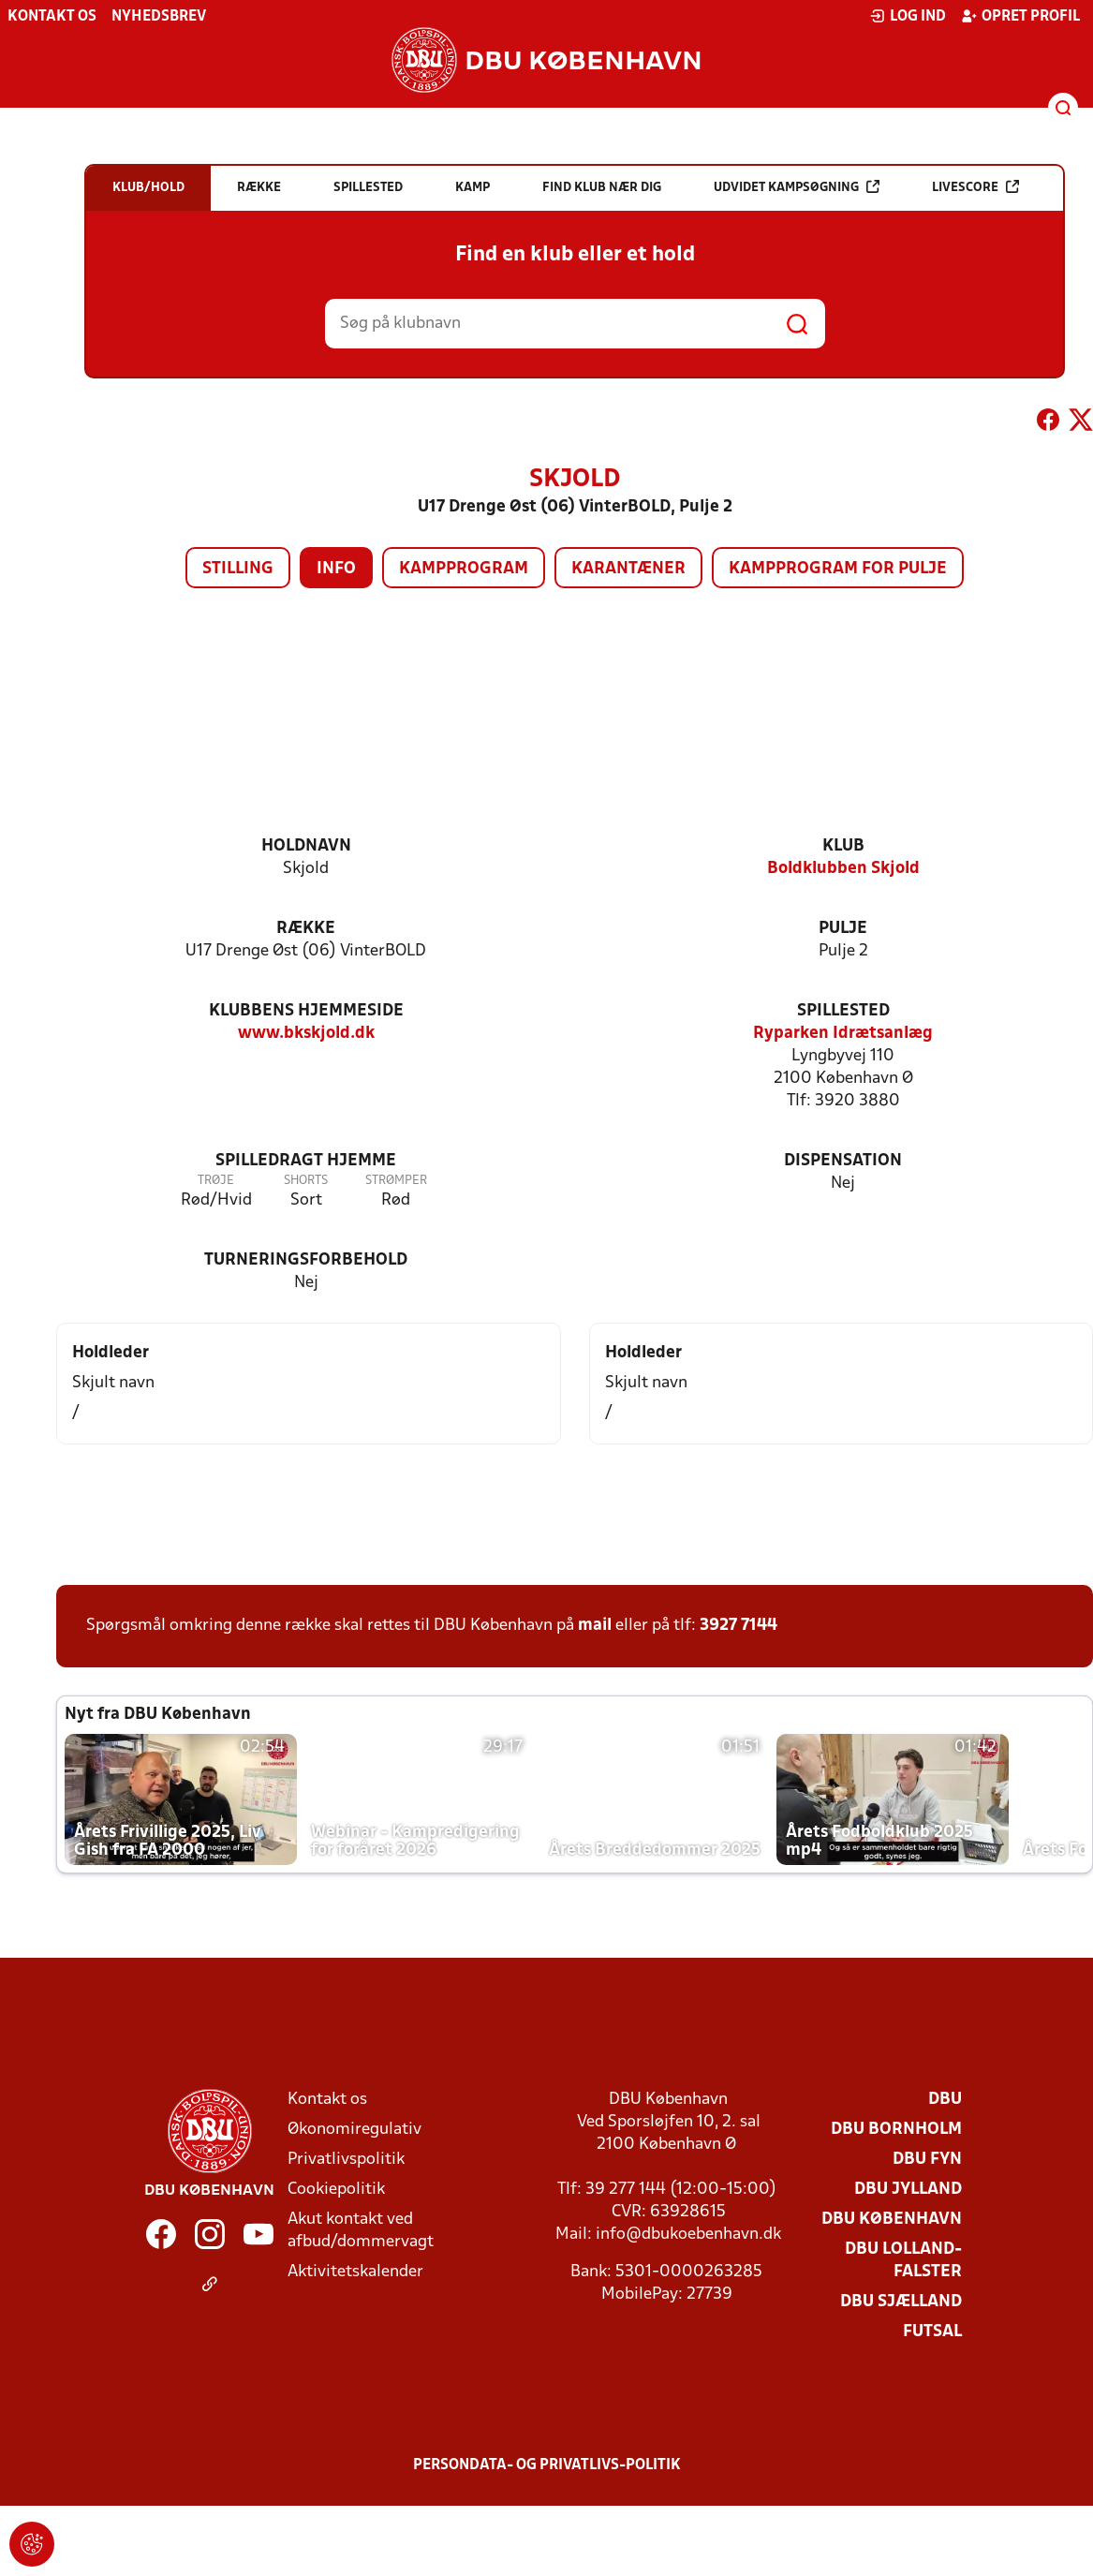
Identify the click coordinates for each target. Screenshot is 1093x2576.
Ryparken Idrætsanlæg (843, 1034)
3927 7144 (738, 1626)
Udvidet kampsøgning (796, 187)
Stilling (237, 569)
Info (336, 569)
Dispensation (843, 1161)
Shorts (306, 1181)
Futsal (932, 2332)
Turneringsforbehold (305, 1260)
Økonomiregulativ (354, 2130)
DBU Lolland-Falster (903, 2261)
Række (305, 929)
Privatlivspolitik (346, 2160)
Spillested (843, 1011)
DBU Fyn (927, 2160)
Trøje (216, 1181)
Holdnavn (306, 846)
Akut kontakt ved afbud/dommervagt (361, 2231)
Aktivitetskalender (355, 2272)
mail (595, 1626)
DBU (945, 2100)
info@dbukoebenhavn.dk (688, 2235)
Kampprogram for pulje (838, 569)
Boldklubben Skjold (843, 869)
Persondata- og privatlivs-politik (547, 2465)
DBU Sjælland (901, 2302)
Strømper (396, 1181)
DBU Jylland (908, 2190)
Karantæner (628, 569)
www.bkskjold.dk (306, 1034)
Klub (843, 846)
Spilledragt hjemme (305, 1161)
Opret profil (1020, 15)
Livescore (975, 187)
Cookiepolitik (336, 2190)
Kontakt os (51, 16)
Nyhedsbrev (158, 16)
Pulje (843, 929)
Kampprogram (463, 569)
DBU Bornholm (896, 2130)
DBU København (891, 2220)
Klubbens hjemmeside (306, 1011)
